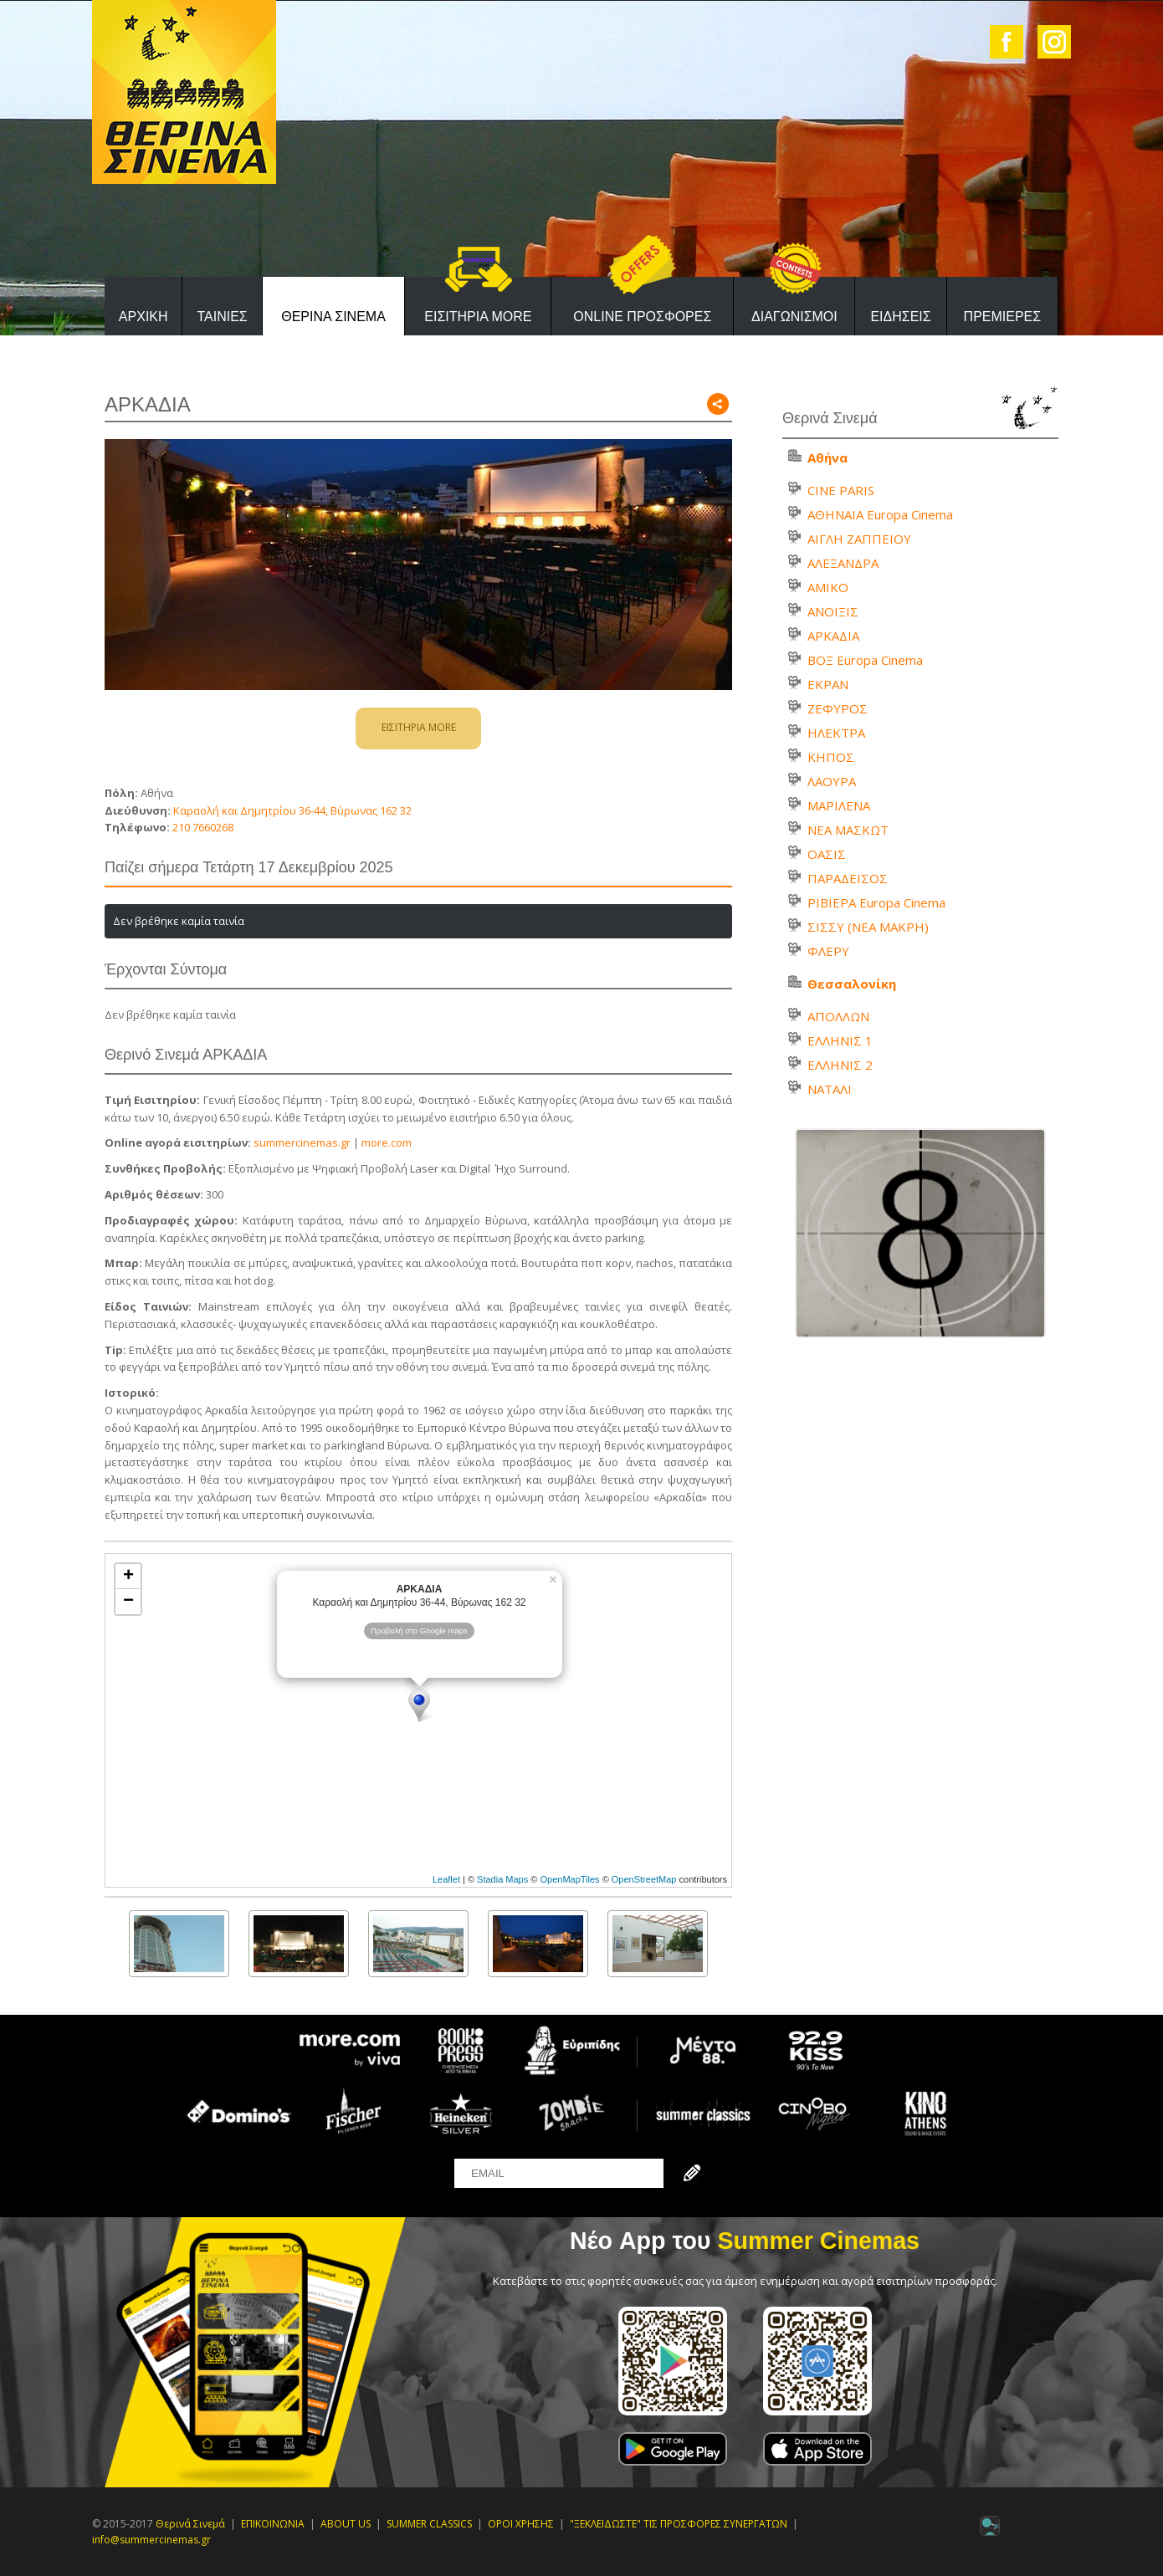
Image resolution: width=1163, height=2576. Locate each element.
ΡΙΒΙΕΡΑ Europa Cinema (876, 902)
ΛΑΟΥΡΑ (831, 781)
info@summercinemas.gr (151, 2540)
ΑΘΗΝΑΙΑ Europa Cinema (880, 514)
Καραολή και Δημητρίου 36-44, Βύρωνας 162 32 (291, 810)
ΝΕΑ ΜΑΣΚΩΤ (848, 829)
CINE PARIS (840, 490)
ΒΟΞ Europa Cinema (865, 660)
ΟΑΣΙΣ (826, 854)
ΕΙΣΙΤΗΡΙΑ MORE (477, 316)
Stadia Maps (502, 1879)
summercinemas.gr (302, 1142)
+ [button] (128, 1576)
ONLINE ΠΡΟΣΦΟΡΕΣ (642, 316)
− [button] (128, 1601)
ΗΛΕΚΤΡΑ (836, 732)
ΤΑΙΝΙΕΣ (222, 316)
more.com (386, 1142)
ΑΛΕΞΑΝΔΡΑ (843, 563)
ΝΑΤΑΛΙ (829, 1089)
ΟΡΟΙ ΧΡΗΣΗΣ (521, 2524)
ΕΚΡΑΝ (827, 684)
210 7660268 (202, 827)
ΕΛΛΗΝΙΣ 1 (840, 1040)
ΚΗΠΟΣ (830, 757)
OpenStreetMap (644, 1879)
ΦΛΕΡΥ (828, 951)
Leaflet (446, 1879)
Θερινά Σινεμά (190, 2524)
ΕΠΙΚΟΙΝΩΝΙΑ (273, 2524)
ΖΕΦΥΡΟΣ (837, 708)
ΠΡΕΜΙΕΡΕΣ (1003, 316)
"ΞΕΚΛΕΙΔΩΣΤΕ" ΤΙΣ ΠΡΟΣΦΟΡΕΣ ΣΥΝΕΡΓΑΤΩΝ (678, 2524)
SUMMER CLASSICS (429, 2524)
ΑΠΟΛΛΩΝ (838, 1016)
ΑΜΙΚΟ (827, 587)
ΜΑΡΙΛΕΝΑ (838, 805)
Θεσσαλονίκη (851, 983)
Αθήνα (827, 457)
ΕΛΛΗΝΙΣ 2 (840, 1064)
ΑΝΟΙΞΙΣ (832, 611)
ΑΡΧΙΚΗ (143, 316)
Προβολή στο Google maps (419, 1630)
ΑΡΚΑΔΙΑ (833, 635)
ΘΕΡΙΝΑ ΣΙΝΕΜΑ (333, 316)
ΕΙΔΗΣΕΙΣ (900, 316)
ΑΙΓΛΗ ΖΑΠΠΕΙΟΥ (859, 538)
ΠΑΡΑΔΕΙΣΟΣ (847, 878)
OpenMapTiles (569, 1879)
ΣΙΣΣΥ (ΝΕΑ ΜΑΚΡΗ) (868, 926)
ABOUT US (345, 2524)
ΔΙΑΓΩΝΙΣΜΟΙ (794, 316)
